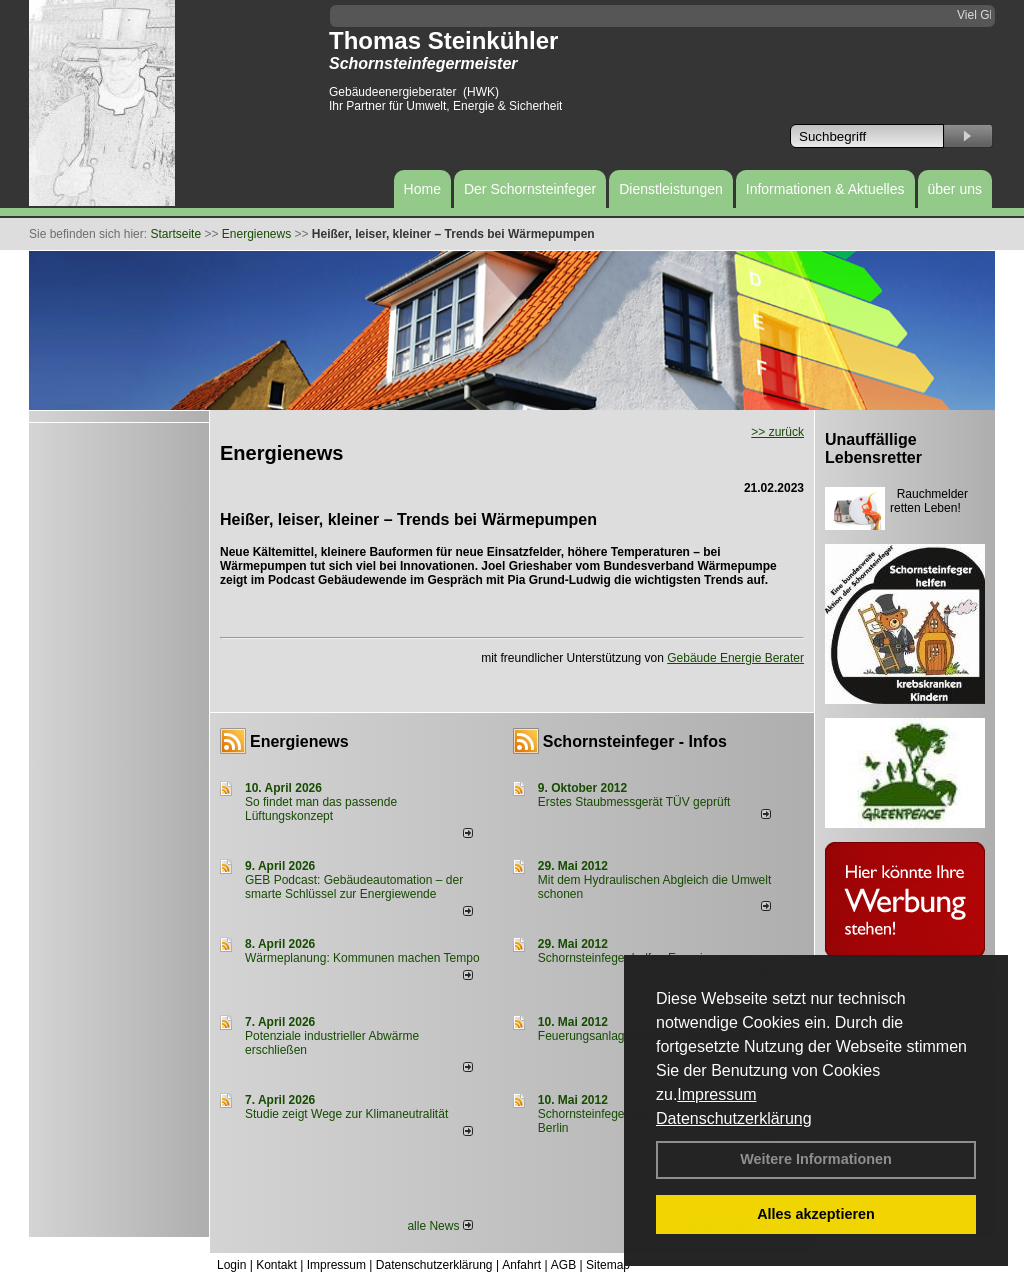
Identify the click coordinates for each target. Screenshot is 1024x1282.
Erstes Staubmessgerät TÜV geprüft (634, 802)
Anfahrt (521, 1265)
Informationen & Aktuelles (825, 189)
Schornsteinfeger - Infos (635, 741)
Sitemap (608, 1265)
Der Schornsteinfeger (530, 189)
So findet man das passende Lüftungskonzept (321, 809)
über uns (955, 189)
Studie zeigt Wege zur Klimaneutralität (346, 1114)
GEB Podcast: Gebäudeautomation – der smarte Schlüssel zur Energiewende (354, 887)
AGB (563, 1265)
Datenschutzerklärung (734, 1118)
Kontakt (276, 1265)
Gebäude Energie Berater (735, 658)
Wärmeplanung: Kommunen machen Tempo (362, 958)
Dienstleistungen (671, 189)
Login (231, 1265)
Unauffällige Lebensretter (873, 448)
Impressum (716, 1094)
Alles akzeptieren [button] (816, 1214)
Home (422, 189)
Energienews (299, 741)
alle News (439, 1226)
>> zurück (777, 432)
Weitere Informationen (816, 1159)
